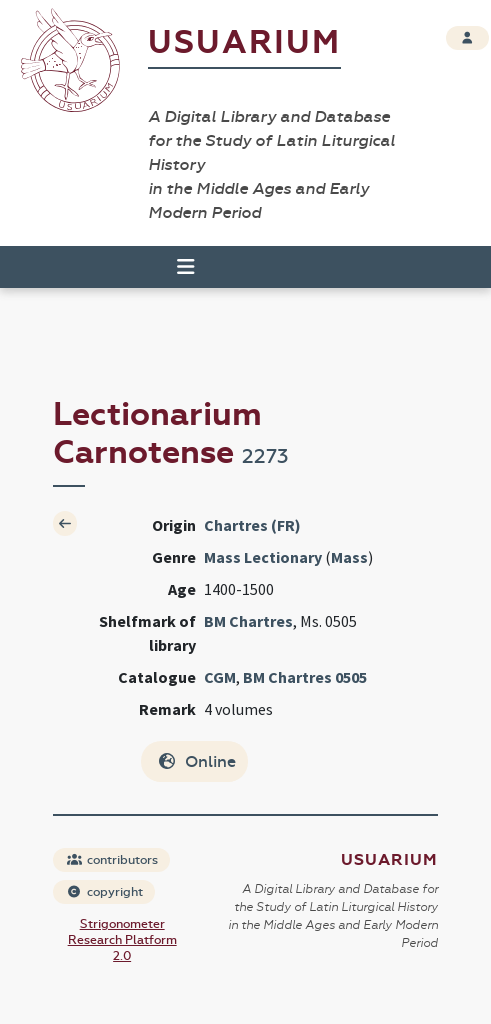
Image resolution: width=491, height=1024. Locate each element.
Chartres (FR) (252, 525)
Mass (349, 557)
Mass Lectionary (263, 557)
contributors (112, 860)
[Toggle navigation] (177, 267)
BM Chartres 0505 (305, 677)
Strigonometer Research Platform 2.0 (122, 940)
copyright (105, 892)
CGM (220, 677)
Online (196, 761)
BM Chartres (248, 621)
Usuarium (244, 42)
